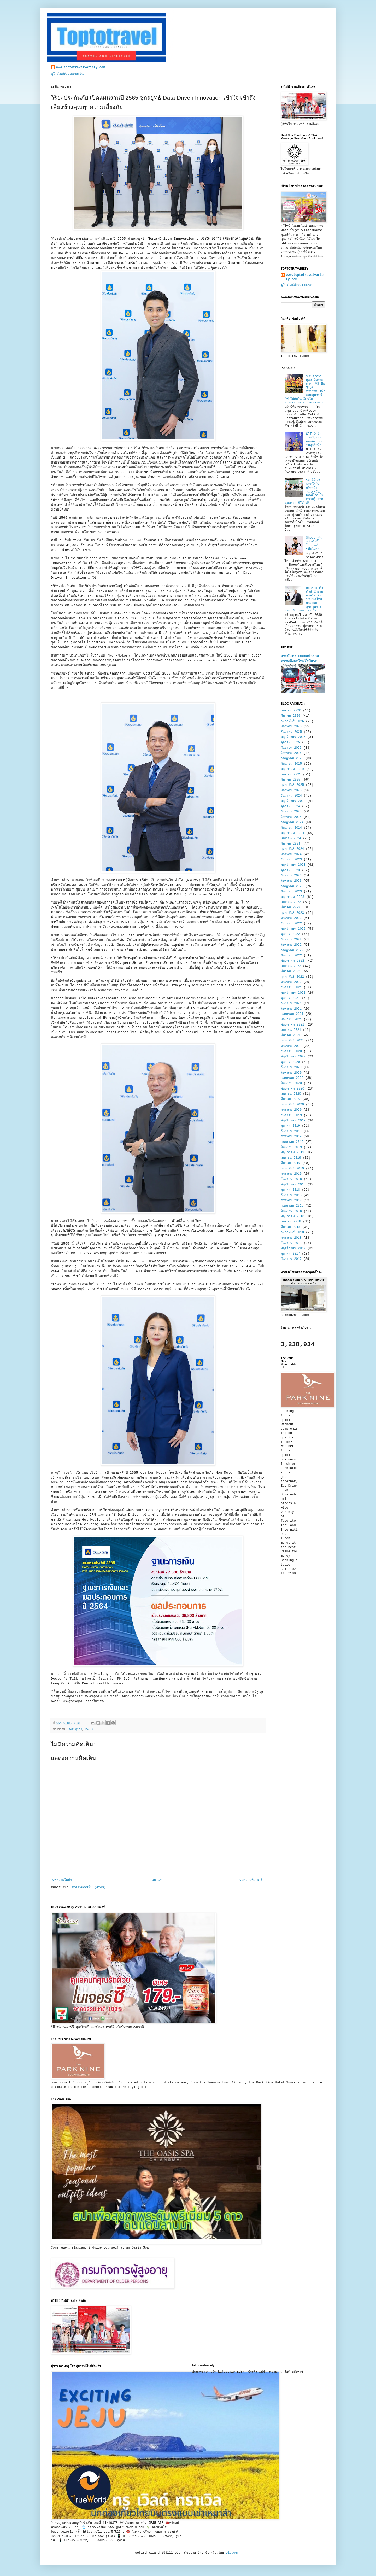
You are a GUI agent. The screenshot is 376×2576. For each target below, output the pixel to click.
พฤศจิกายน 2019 (293, 1120)
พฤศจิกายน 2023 (293, 865)
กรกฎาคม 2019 (292, 1142)
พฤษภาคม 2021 (292, 1025)
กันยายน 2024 (291, 811)
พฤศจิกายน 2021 (293, 993)
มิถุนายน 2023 (291, 891)
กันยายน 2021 (291, 1003)
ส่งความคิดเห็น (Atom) (88, 1887)
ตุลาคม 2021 (290, 998)
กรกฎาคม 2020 (292, 1078)
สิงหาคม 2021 (291, 1009)
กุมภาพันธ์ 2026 (292, 721)
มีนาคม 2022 (290, 971)
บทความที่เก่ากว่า (251, 1880)
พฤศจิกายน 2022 (293, 929)
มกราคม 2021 (291, 1046)
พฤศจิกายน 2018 (293, 1184)
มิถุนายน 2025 (291, 764)
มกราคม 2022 (291, 982)
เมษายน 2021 (291, 1030)
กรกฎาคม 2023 (292, 886)
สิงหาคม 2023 (291, 881)
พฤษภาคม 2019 (292, 1152)
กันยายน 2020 (291, 1067)
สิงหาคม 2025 (291, 753)
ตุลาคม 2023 (290, 870)
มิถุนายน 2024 (291, 828)
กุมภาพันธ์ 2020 (292, 1104)
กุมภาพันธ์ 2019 (292, 1168)
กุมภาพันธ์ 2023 (292, 913)
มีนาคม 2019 (290, 1163)
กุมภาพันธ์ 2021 (292, 1041)
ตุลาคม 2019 (290, 1126)
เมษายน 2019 (291, 1158)
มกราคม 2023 (291, 918)
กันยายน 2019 (291, 1131)
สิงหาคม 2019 (291, 1136)
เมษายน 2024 (291, 838)
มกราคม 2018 (291, 1238)
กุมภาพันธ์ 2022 (292, 977)
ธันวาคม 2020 (291, 1051)
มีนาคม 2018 (290, 1227)
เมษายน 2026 (291, 710)
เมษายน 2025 (291, 774)
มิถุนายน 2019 (291, 1147)
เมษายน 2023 (291, 902)
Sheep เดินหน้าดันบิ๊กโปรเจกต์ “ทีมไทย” (314, 543)
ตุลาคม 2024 (290, 806)
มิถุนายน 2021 (291, 1019)
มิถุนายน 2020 (291, 1083)
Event (89, 1729)
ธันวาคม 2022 (291, 924)
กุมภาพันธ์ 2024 (292, 849)
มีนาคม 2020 (290, 1099)
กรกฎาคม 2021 (292, 1014)
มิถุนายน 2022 (291, 955)
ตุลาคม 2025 (290, 742)
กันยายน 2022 (291, 939)
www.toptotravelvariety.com (80, 67)
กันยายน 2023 (291, 875)
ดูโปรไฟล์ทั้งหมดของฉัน (67, 74)
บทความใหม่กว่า (63, 1880)
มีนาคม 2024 (290, 844)
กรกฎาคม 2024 (292, 822)
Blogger (232, 2553)
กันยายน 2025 (291, 748)
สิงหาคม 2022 (291, 945)
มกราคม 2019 (291, 1174)
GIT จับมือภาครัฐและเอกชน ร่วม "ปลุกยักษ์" (314, 439)
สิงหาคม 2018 (291, 1200)
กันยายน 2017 (291, 1259)
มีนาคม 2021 (290, 1035)
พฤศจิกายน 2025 (293, 737)
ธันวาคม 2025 (291, 732)
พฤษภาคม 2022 (292, 961)
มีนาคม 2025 (290, 780)
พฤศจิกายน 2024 (293, 801)
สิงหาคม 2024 (291, 817)
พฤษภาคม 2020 (292, 1089)
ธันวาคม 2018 (291, 1179)
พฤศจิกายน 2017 (293, 1248)
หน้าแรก (157, 1880)
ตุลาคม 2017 (290, 1254)
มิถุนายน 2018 (291, 1211)
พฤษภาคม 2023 (292, 897)
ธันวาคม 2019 (291, 1115)
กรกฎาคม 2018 (292, 1206)
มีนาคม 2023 (290, 907)
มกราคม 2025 (291, 790)
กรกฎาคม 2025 (292, 758)
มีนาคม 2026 (290, 716)
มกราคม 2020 (291, 1110)
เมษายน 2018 (291, 1221)
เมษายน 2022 (291, 966)
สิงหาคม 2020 (291, 1073)
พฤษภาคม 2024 (292, 833)
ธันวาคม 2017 (291, 1243)
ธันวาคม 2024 (291, 796)
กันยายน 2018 (291, 1195)
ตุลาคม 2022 (290, 934)
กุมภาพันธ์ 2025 (292, 785)
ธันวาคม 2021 (291, 987)
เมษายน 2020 (291, 1094)
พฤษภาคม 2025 (292, 769)
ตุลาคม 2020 (290, 1062)
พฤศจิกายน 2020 (293, 1056)
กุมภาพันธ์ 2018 (292, 1232)
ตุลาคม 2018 (290, 1190)
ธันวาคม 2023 (291, 860)
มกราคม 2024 (291, 854)
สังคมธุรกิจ (75, 1729)
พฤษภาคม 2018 (292, 1216)
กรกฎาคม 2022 (292, 950)
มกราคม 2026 (291, 726)
